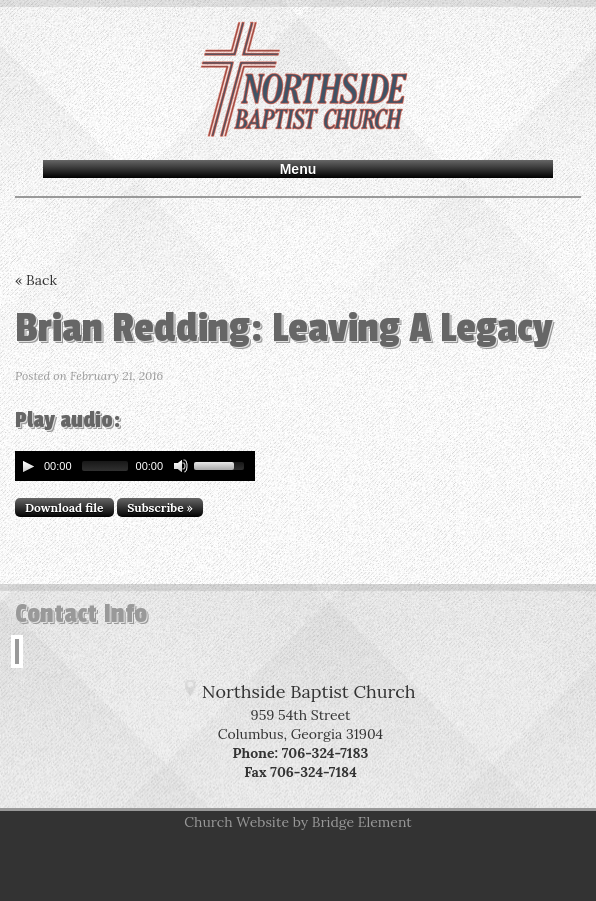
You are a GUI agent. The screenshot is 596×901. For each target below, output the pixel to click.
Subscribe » (160, 507)
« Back (36, 280)
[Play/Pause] (28, 466)
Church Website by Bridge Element (297, 822)
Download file (64, 507)
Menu (298, 169)
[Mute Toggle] (181, 466)
